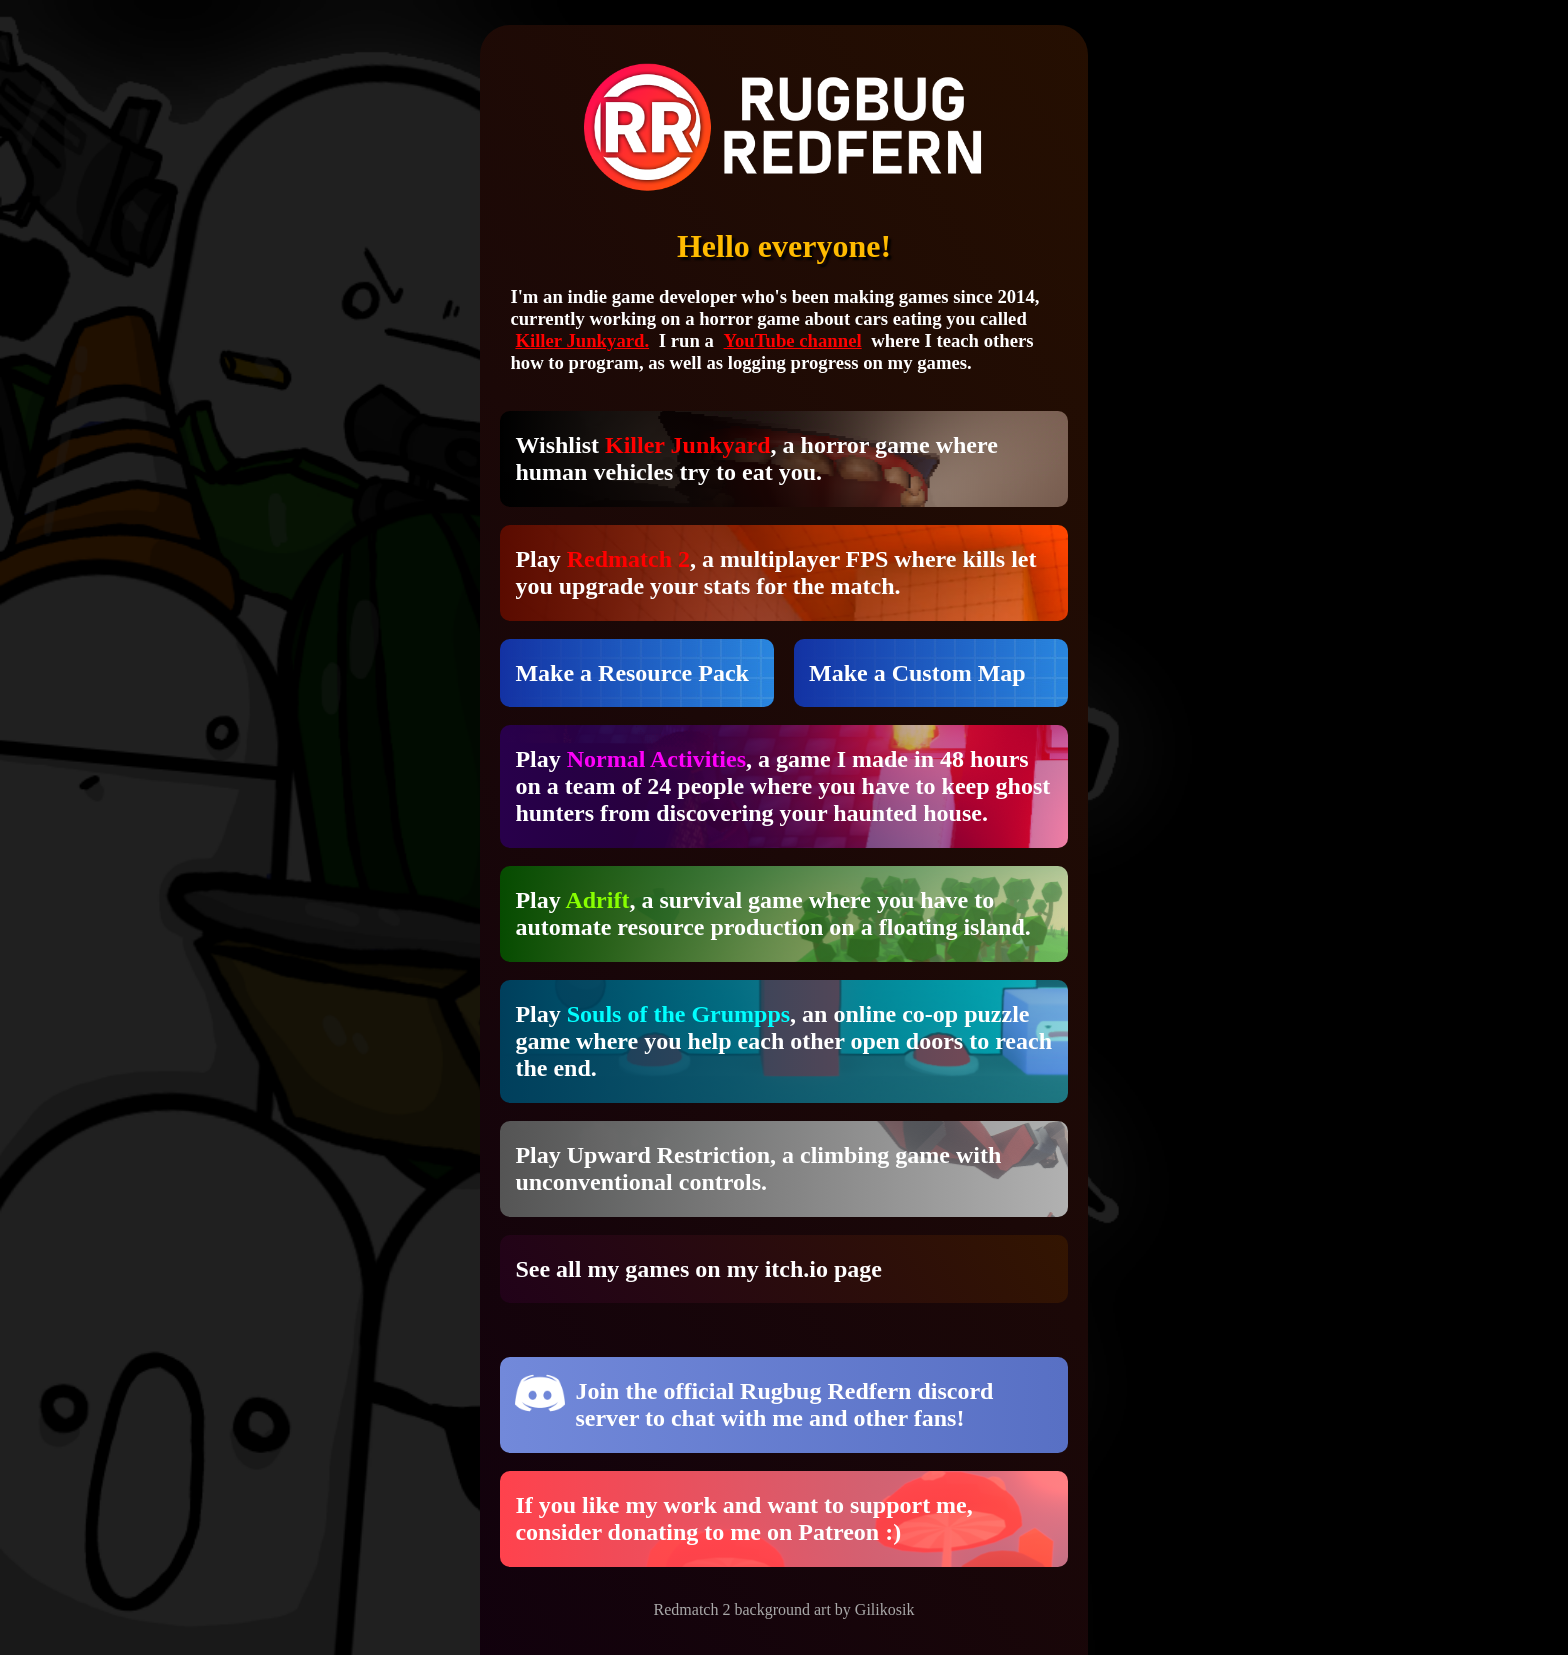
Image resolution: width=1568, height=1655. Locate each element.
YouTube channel (793, 340)
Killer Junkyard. (582, 340)
